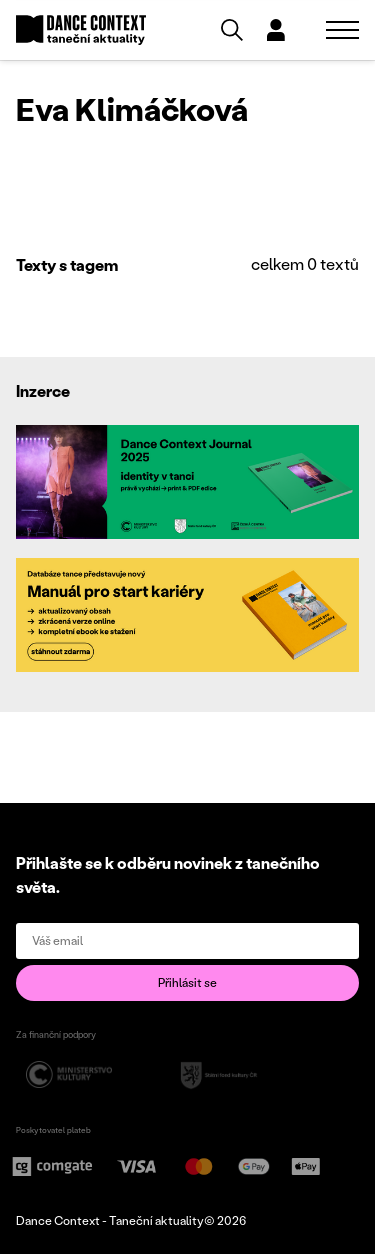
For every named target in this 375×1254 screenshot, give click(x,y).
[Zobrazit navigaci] (342, 30)
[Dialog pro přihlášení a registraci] (276, 30)
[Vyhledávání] (232, 30)
